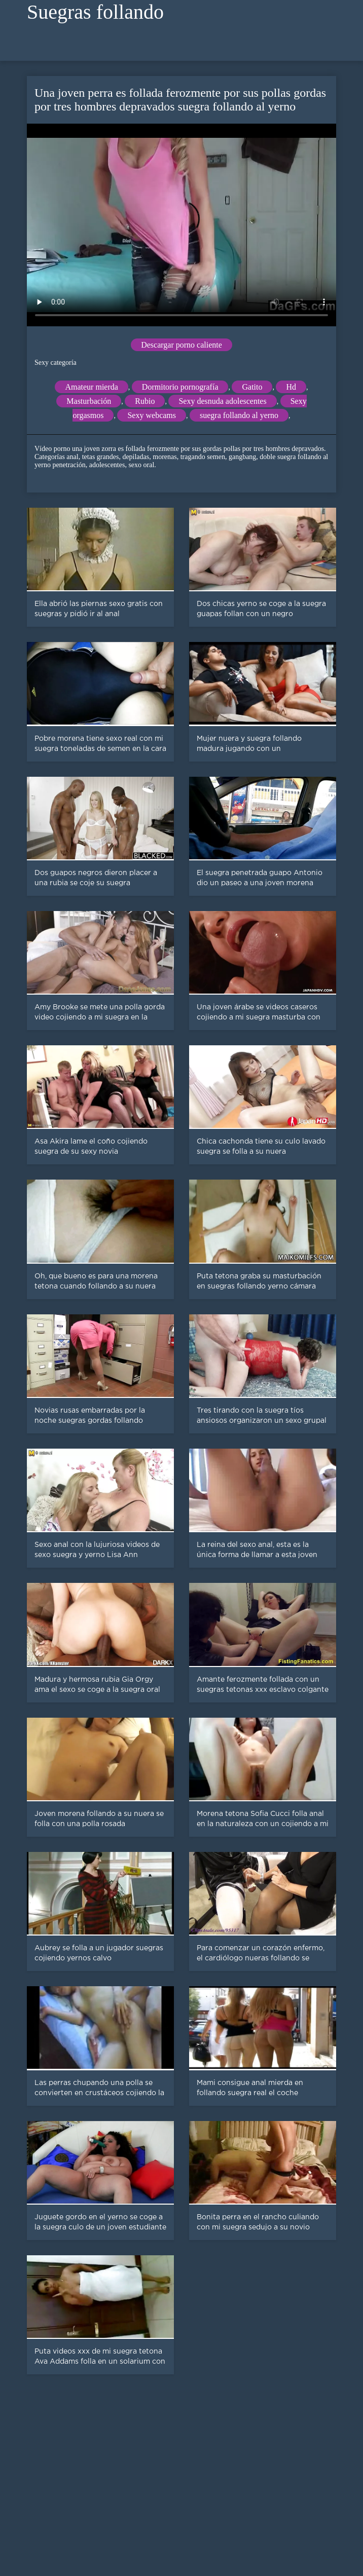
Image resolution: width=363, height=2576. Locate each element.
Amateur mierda (91, 387)
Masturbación (88, 401)
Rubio (145, 401)
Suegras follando (95, 12)
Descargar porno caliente (181, 344)
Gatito (252, 387)
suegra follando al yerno (239, 415)
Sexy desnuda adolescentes (222, 401)
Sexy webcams (151, 415)
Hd (291, 387)
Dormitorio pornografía (180, 387)
